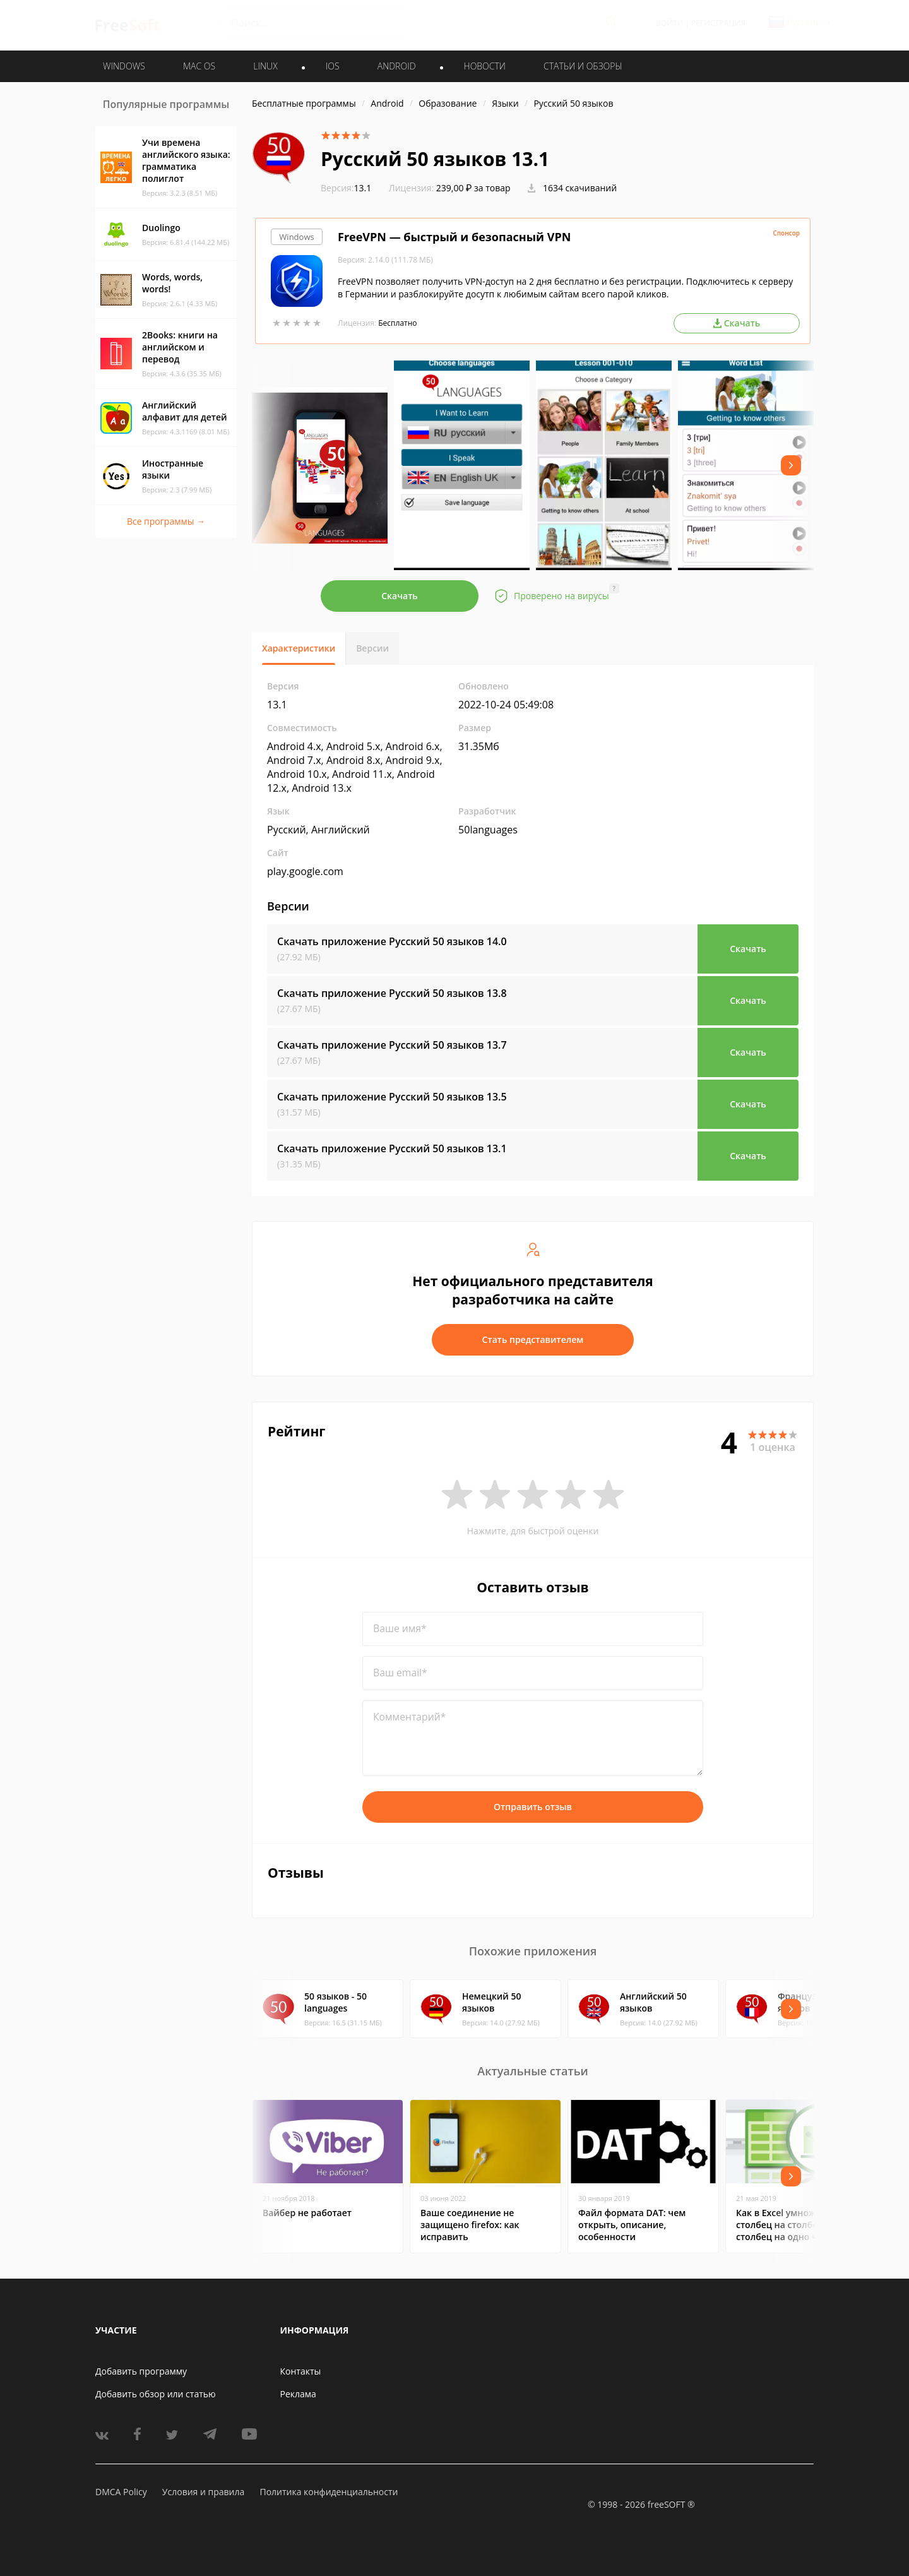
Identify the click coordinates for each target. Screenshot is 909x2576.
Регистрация (718, 23)
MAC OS (199, 66)
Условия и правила (203, 2492)
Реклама (298, 2394)
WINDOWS (124, 66)
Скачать (399, 596)
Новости (485, 66)
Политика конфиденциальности (328, 2492)
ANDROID (396, 66)
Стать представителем (533, 1339)
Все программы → (166, 521)
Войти (669, 23)
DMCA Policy (121, 2492)
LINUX (265, 66)
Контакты (300, 2371)
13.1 (346, 188)
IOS (333, 66)
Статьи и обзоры (583, 66)
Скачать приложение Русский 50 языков (392, 941)
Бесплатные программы (304, 103)
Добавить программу (141, 2371)
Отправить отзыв (533, 1807)
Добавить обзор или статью (155, 2394)
